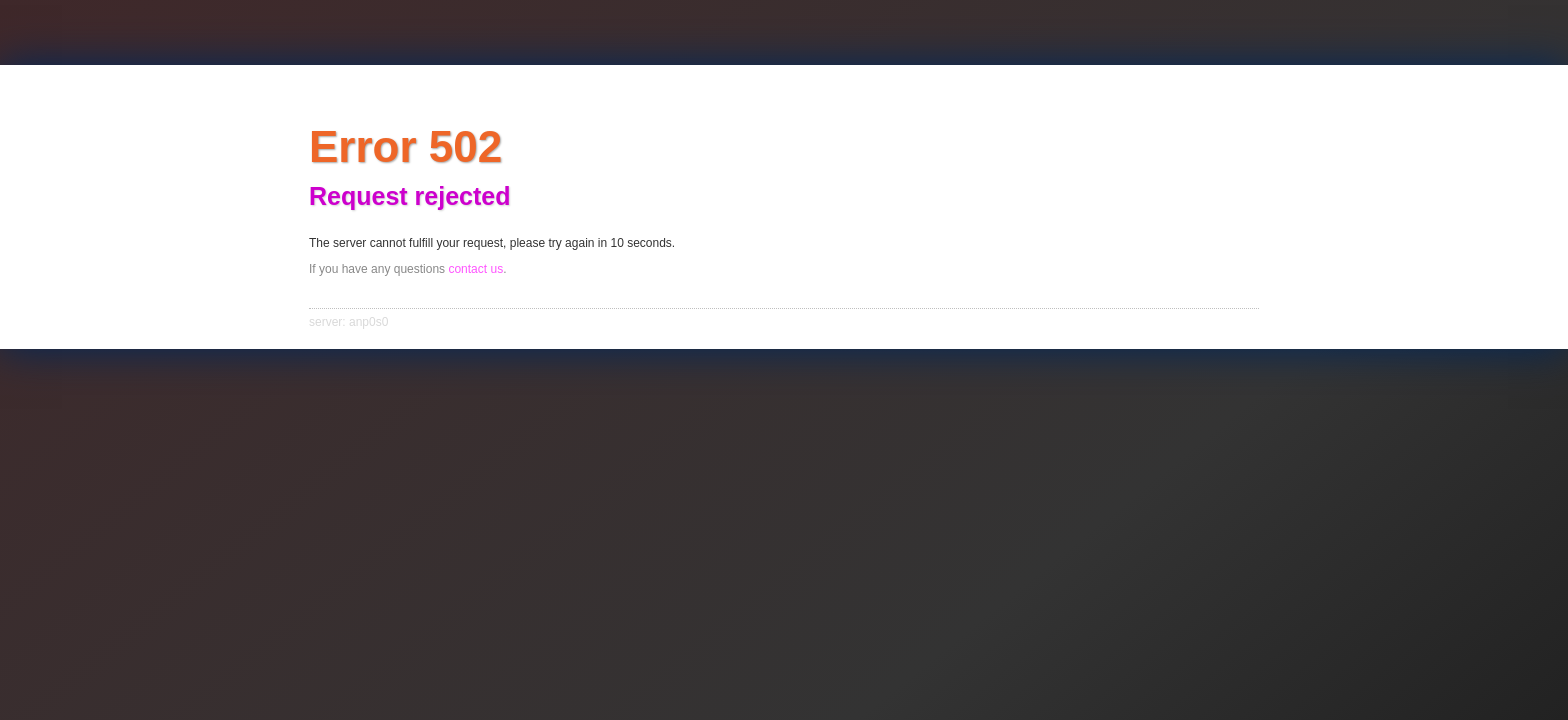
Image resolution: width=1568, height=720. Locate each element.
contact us (475, 269)
